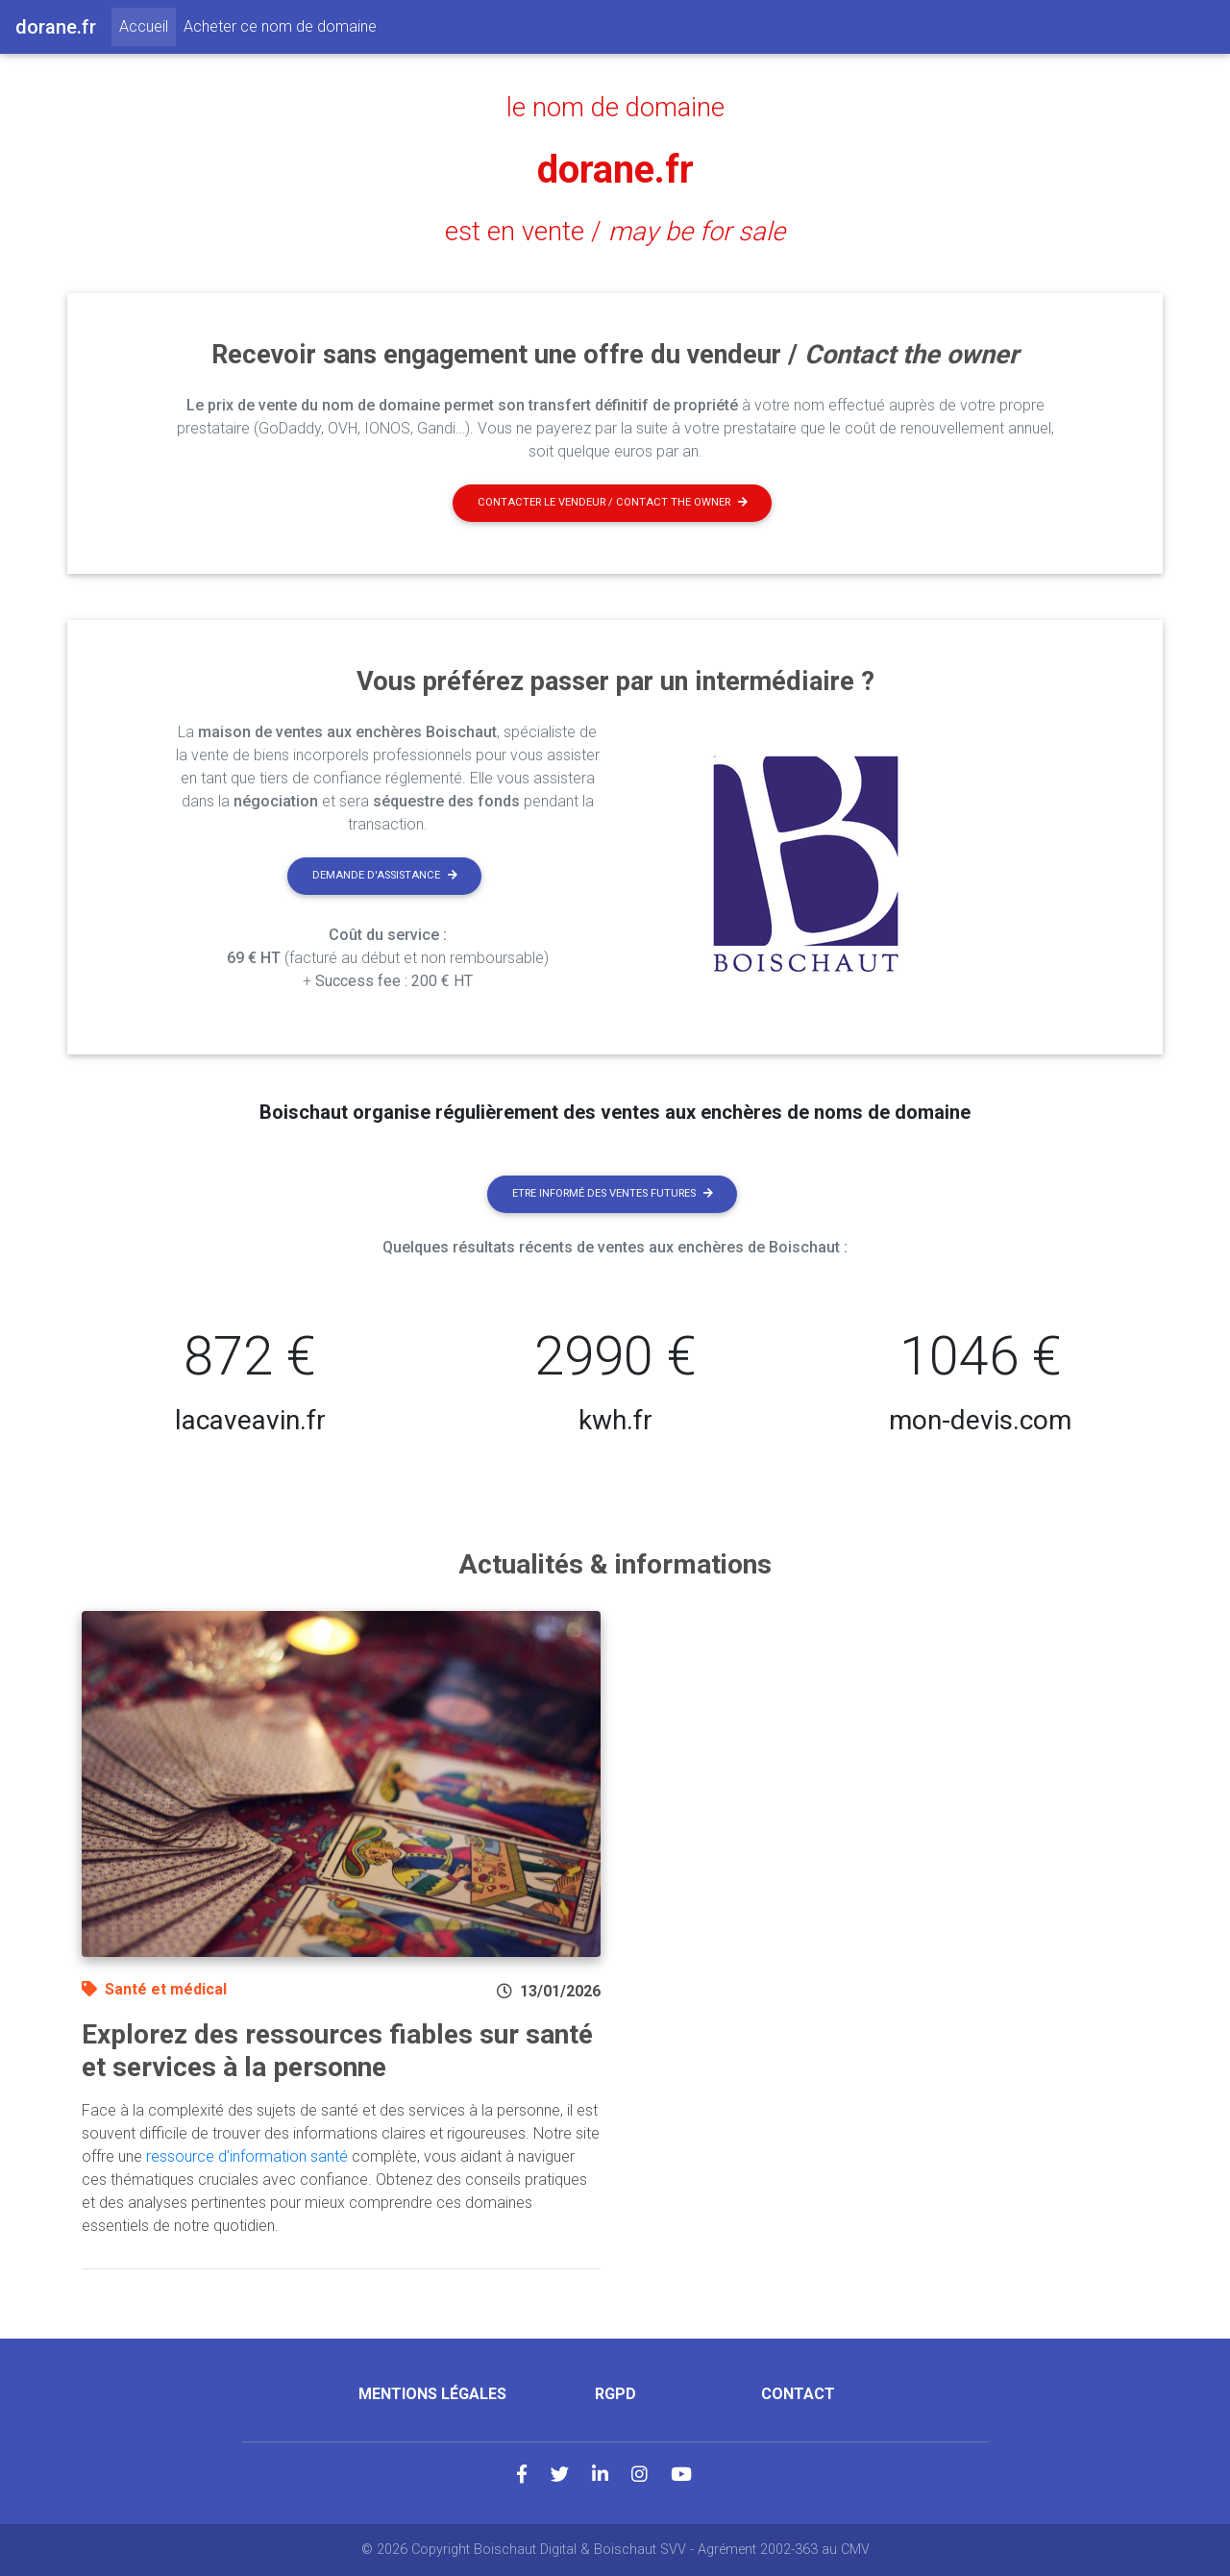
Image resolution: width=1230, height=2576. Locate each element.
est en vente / (615, 231)
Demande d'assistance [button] (384, 875)
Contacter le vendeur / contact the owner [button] (613, 502)
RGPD (615, 2394)
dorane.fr (615, 169)
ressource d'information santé (247, 2156)
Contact (798, 2394)
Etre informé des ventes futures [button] (612, 1193)
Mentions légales (432, 2394)
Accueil (147, 25)
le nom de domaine (615, 107)
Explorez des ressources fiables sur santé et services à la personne (337, 2051)
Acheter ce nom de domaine (280, 26)
